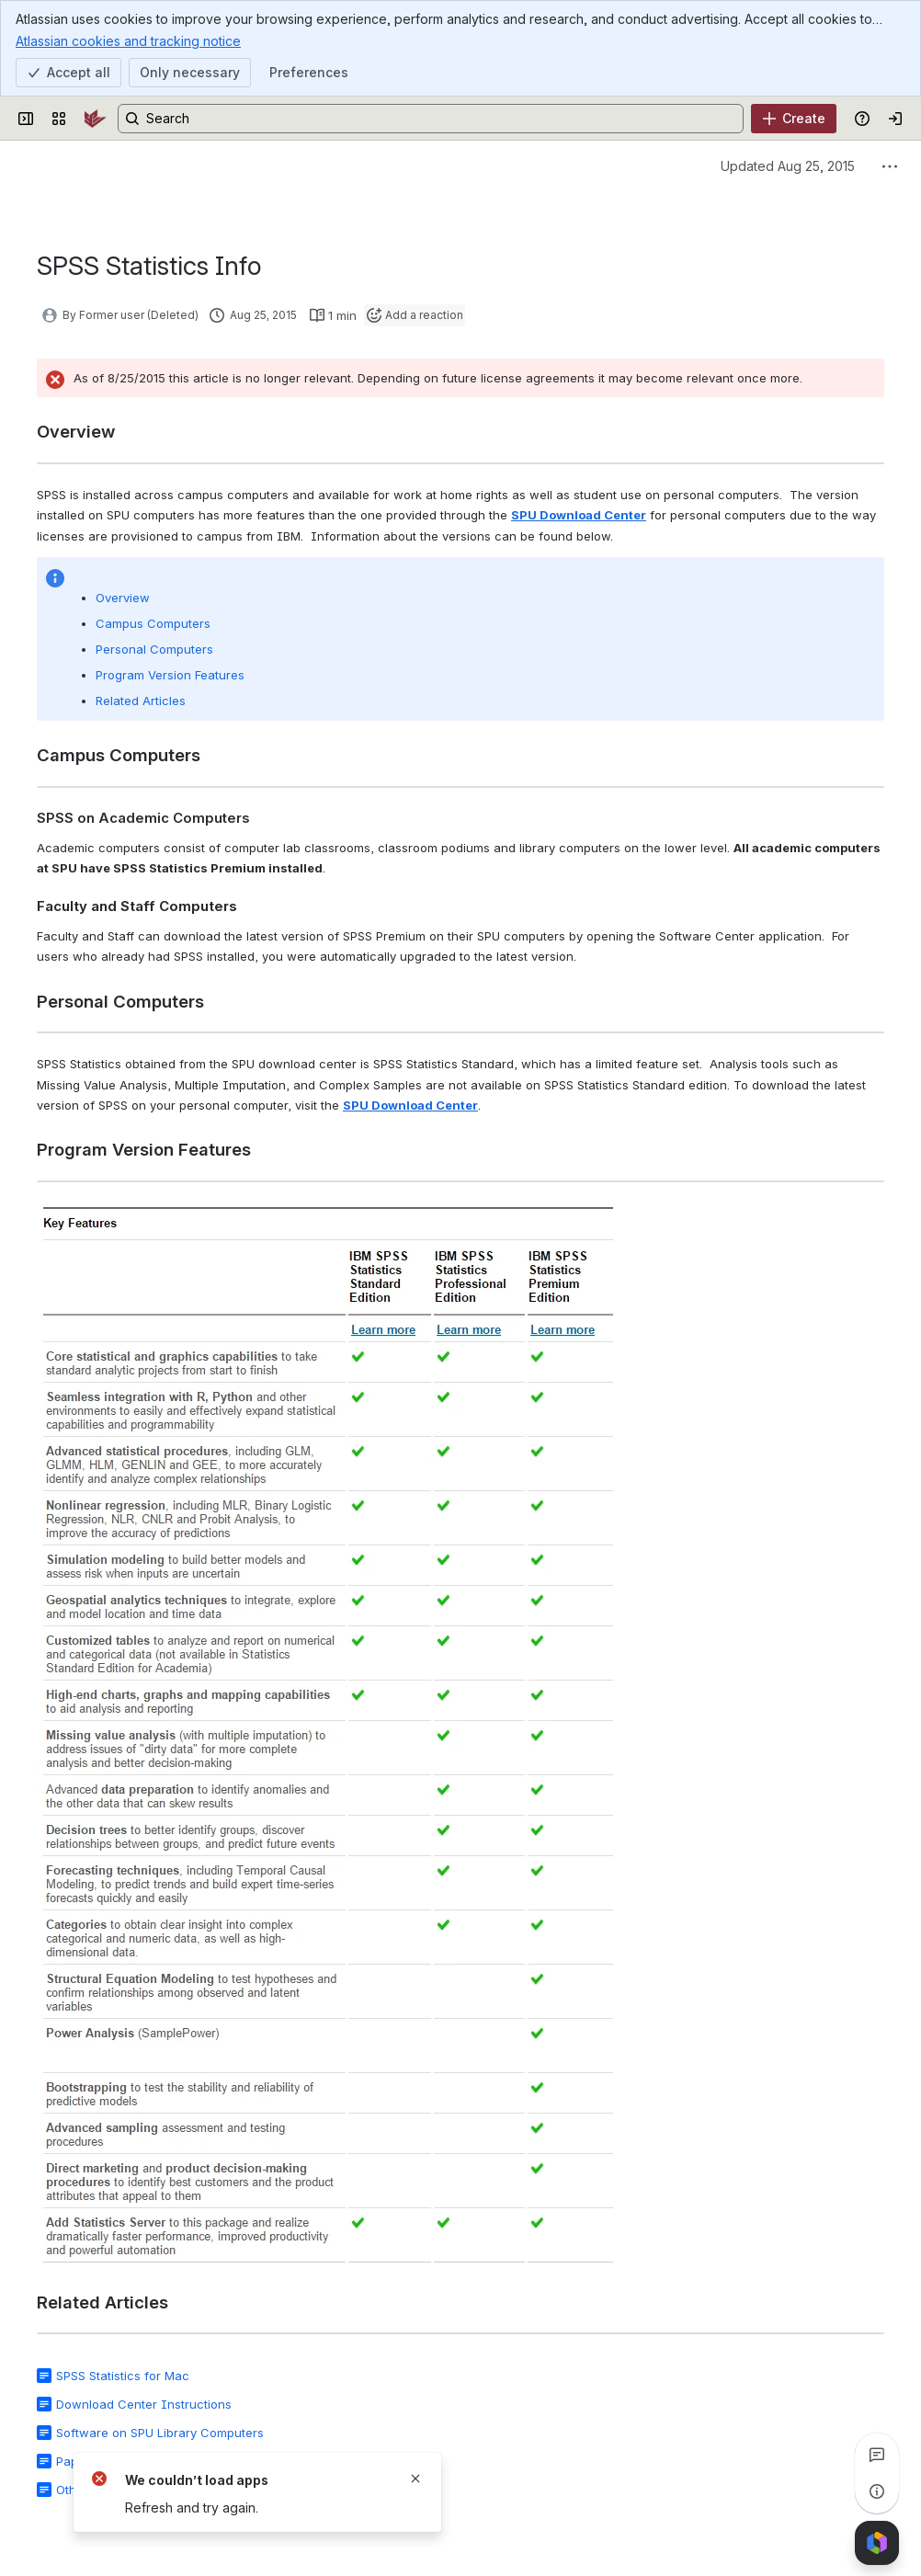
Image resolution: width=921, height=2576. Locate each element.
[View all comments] (877, 2454)
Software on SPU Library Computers (160, 2432)
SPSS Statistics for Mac (122, 2375)
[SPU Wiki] (95, 118)
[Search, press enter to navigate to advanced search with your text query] (431, 118)
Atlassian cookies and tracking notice (128, 40)
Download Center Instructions (144, 2404)
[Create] (793, 118)
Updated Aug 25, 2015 (788, 166)
